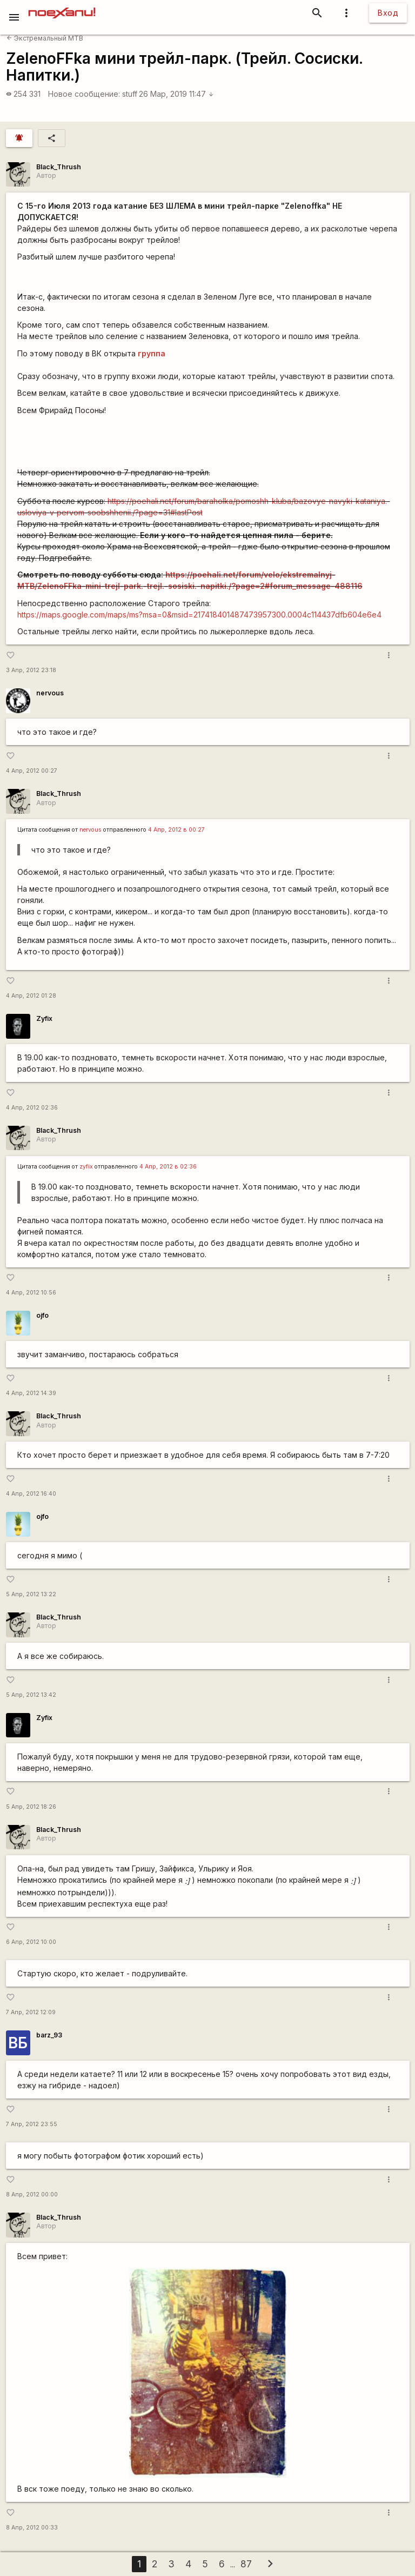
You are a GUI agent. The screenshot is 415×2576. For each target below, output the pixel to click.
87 (246, 2564)
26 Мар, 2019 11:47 (176, 93)
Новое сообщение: (84, 93)
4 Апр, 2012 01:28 (31, 995)
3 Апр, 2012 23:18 (31, 670)
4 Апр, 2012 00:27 (31, 770)
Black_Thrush (58, 167)
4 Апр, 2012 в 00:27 (176, 829)
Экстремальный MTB (45, 38)
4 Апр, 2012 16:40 (31, 1493)
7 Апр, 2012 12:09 (31, 2012)
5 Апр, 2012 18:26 (31, 1806)
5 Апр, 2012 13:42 (31, 1694)
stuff (129, 93)
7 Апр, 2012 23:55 (31, 2124)
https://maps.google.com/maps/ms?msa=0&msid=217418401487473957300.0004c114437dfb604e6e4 (199, 614)
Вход (388, 12)
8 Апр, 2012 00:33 (32, 2527)
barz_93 (49, 2035)
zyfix (86, 1166)
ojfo (42, 1315)
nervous (50, 693)
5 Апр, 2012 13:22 (31, 1594)
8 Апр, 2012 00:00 (32, 2194)
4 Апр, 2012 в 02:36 (168, 1166)
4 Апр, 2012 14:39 (31, 1393)
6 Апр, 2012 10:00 (31, 1942)
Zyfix (44, 1018)
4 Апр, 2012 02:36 (32, 1107)
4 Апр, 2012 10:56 (31, 1292)
